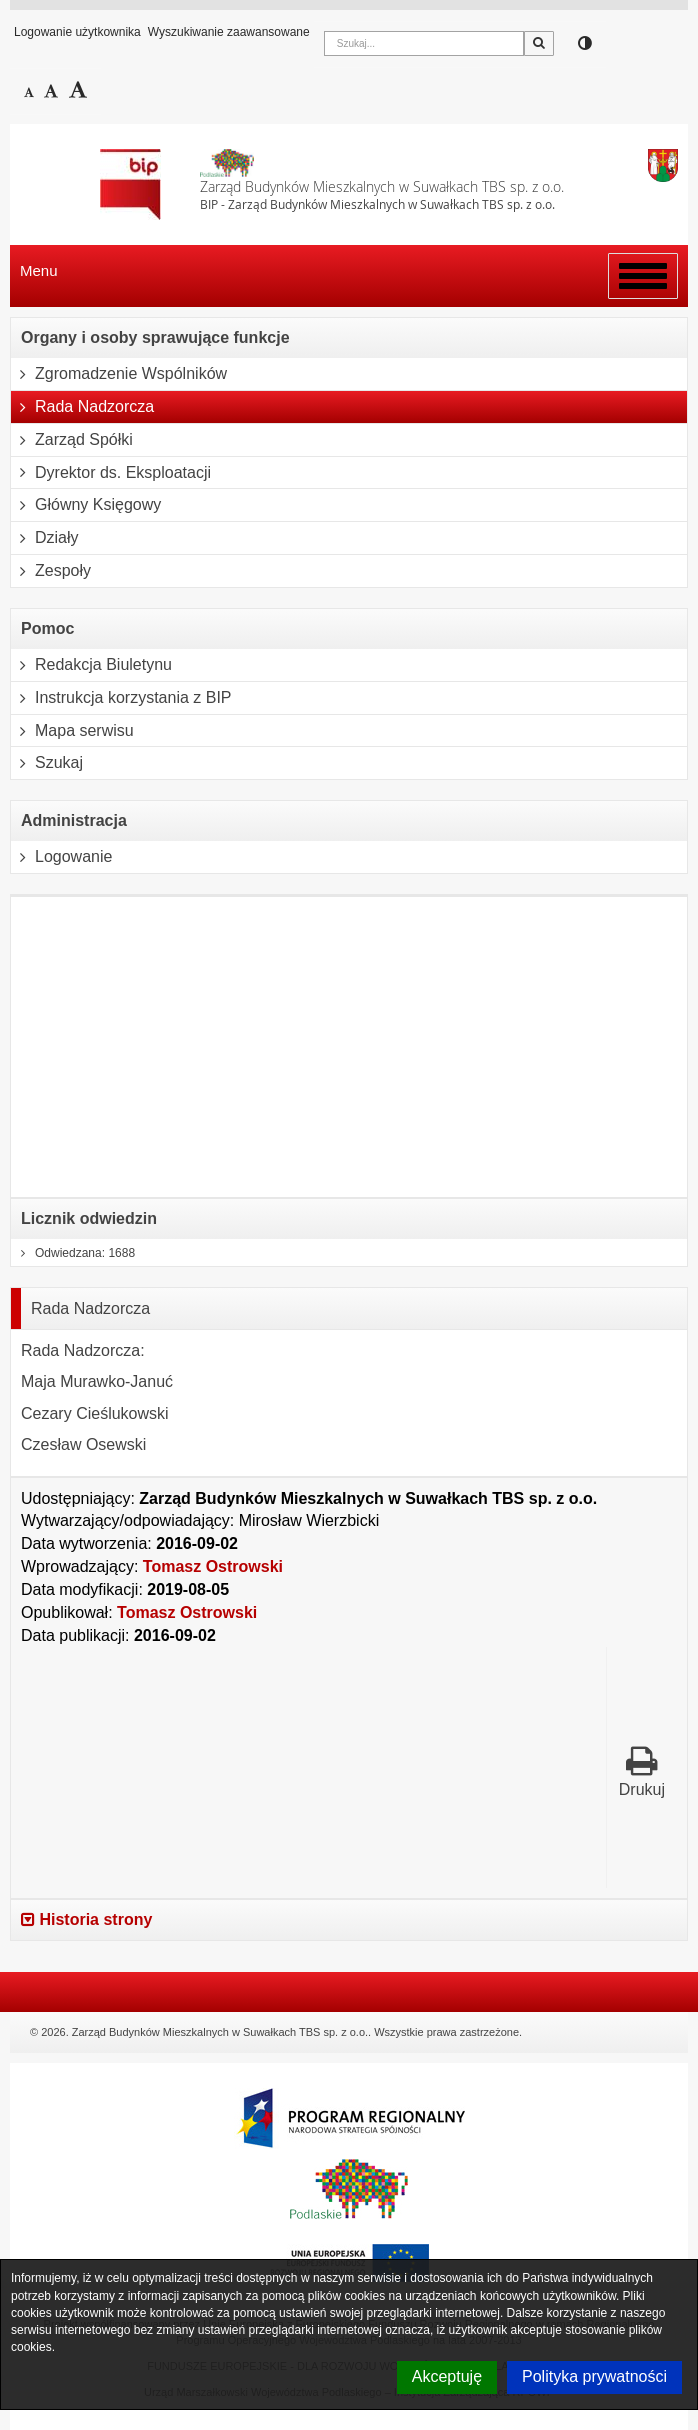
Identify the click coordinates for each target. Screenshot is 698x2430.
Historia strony (86, 1919)
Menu (39, 270)
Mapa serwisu (72, 731)
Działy (45, 538)
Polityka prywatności (594, 2376)
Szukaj (47, 763)
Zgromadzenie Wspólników (119, 374)
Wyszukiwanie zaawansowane (229, 32)
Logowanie (61, 857)
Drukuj (642, 1771)
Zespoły (51, 571)
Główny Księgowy (86, 505)
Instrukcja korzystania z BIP (121, 698)
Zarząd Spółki (72, 440)
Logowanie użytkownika (77, 32)
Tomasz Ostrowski (213, 1566)
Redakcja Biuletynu (91, 665)
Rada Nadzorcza (82, 407)
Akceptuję (447, 2376)
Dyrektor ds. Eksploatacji (111, 473)
